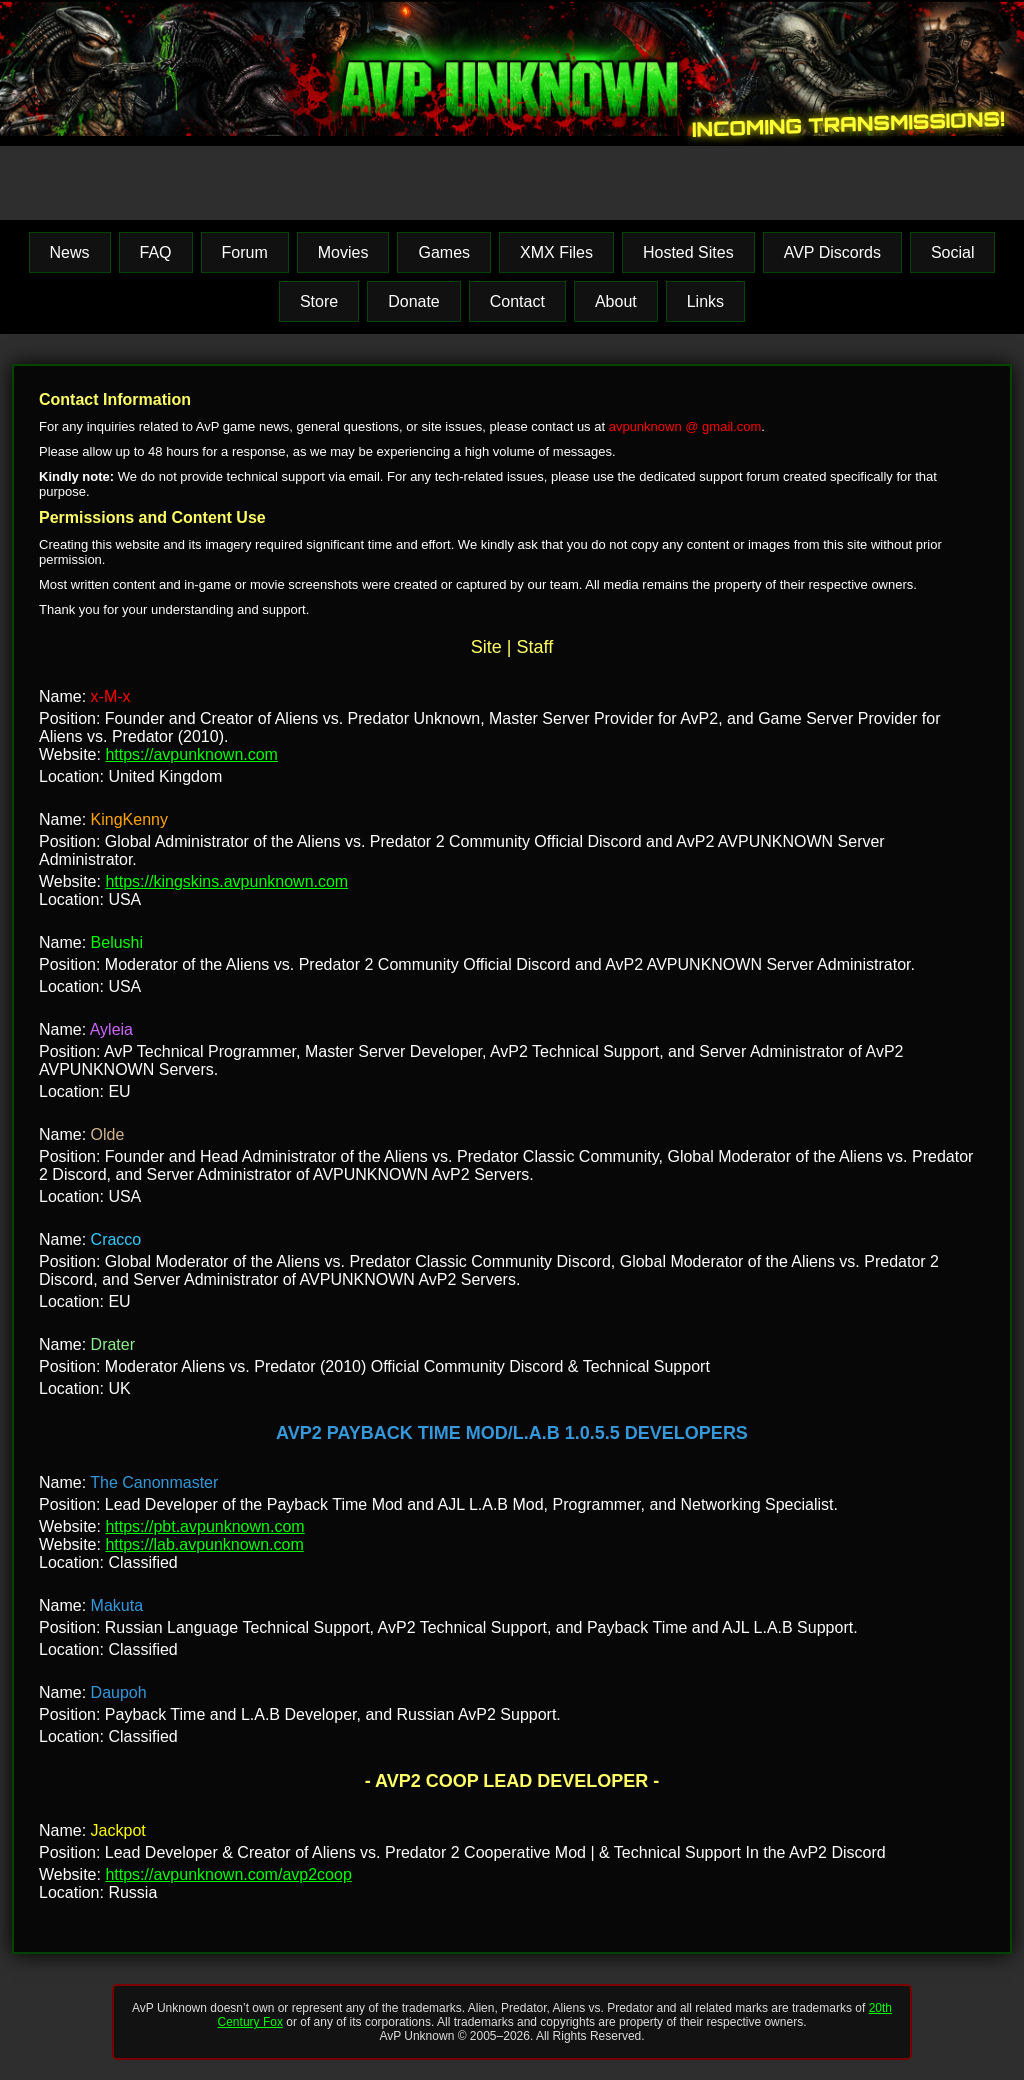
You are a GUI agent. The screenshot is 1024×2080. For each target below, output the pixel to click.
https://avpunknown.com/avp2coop (228, 1874)
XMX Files (556, 252)
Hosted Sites (688, 252)
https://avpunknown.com (191, 754)
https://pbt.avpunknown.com (204, 1526)
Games (444, 252)
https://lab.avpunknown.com (204, 1544)
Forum (245, 252)
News (70, 252)
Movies (343, 252)
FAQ (156, 252)
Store (319, 301)
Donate (414, 301)
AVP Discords (832, 252)
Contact (517, 301)
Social (953, 252)
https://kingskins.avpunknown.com (226, 881)
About (616, 301)
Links (705, 301)
